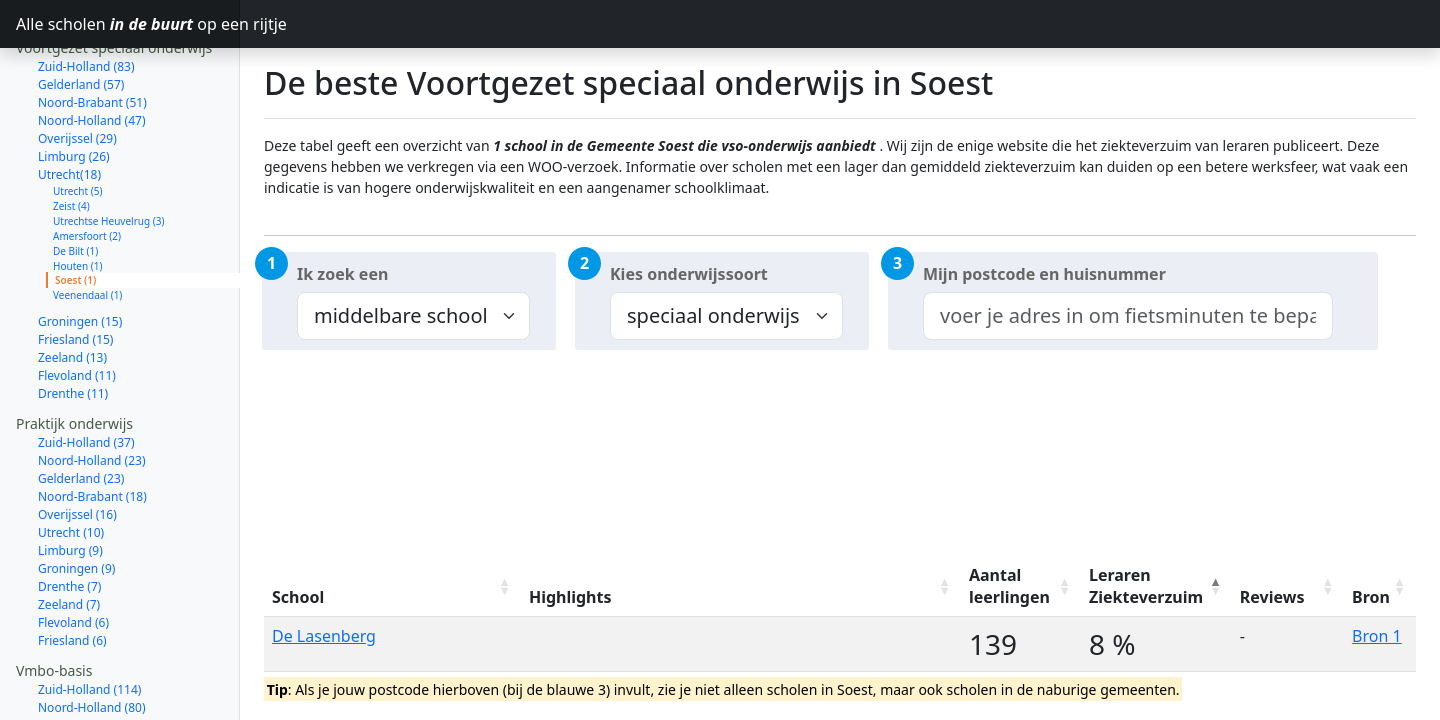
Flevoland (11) (77, 304)
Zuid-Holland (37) (86, 371)
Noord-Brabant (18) (92, 425)
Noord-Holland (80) (92, 636)
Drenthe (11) (73, 322)
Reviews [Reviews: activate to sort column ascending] (1272, 597)
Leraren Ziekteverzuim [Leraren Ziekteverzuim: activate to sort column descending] (1146, 586)
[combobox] (1128, 316)
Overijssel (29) (77, 67)
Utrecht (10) (71, 461)
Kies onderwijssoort (689, 274)
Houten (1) (77, 195)
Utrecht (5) (77, 120)
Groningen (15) (80, 250)
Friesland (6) (72, 569)
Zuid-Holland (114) (89, 618)
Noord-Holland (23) (92, 389)
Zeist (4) (71, 135)
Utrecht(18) (69, 103)
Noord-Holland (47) (92, 49)
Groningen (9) (76, 497)
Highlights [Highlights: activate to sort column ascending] (570, 597)
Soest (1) (75, 209)
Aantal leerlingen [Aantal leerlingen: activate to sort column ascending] (1009, 586)
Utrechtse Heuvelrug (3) (108, 150)
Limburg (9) (70, 479)
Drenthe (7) (69, 515)
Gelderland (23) (81, 407)
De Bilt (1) (75, 180)
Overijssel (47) (77, 690)
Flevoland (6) (73, 551)
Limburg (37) (74, 708)
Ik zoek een (342, 274)
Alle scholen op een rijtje (128, 24)
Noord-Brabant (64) (92, 672)
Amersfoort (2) (87, 165)
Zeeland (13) (72, 286)
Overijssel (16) (77, 443)
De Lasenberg (324, 636)
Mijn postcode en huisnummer (1044, 274)
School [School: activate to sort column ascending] (298, 597)
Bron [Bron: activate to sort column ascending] (1371, 597)
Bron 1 (1377, 636)
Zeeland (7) (69, 533)
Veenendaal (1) (87, 224)
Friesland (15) (75, 268)
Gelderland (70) (81, 654)
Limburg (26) (74, 85)
